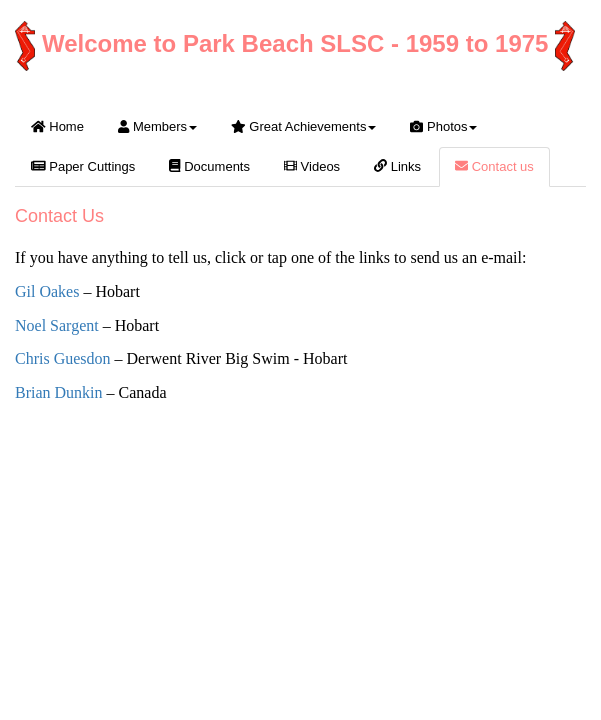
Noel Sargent (57, 325)
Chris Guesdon (63, 358)
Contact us (494, 166)
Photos (443, 126)
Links (397, 166)
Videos (312, 166)
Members (157, 126)
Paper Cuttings (83, 166)
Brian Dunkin (59, 392)
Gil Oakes (47, 291)
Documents (209, 166)
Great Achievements (303, 126)
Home (57, 126)
